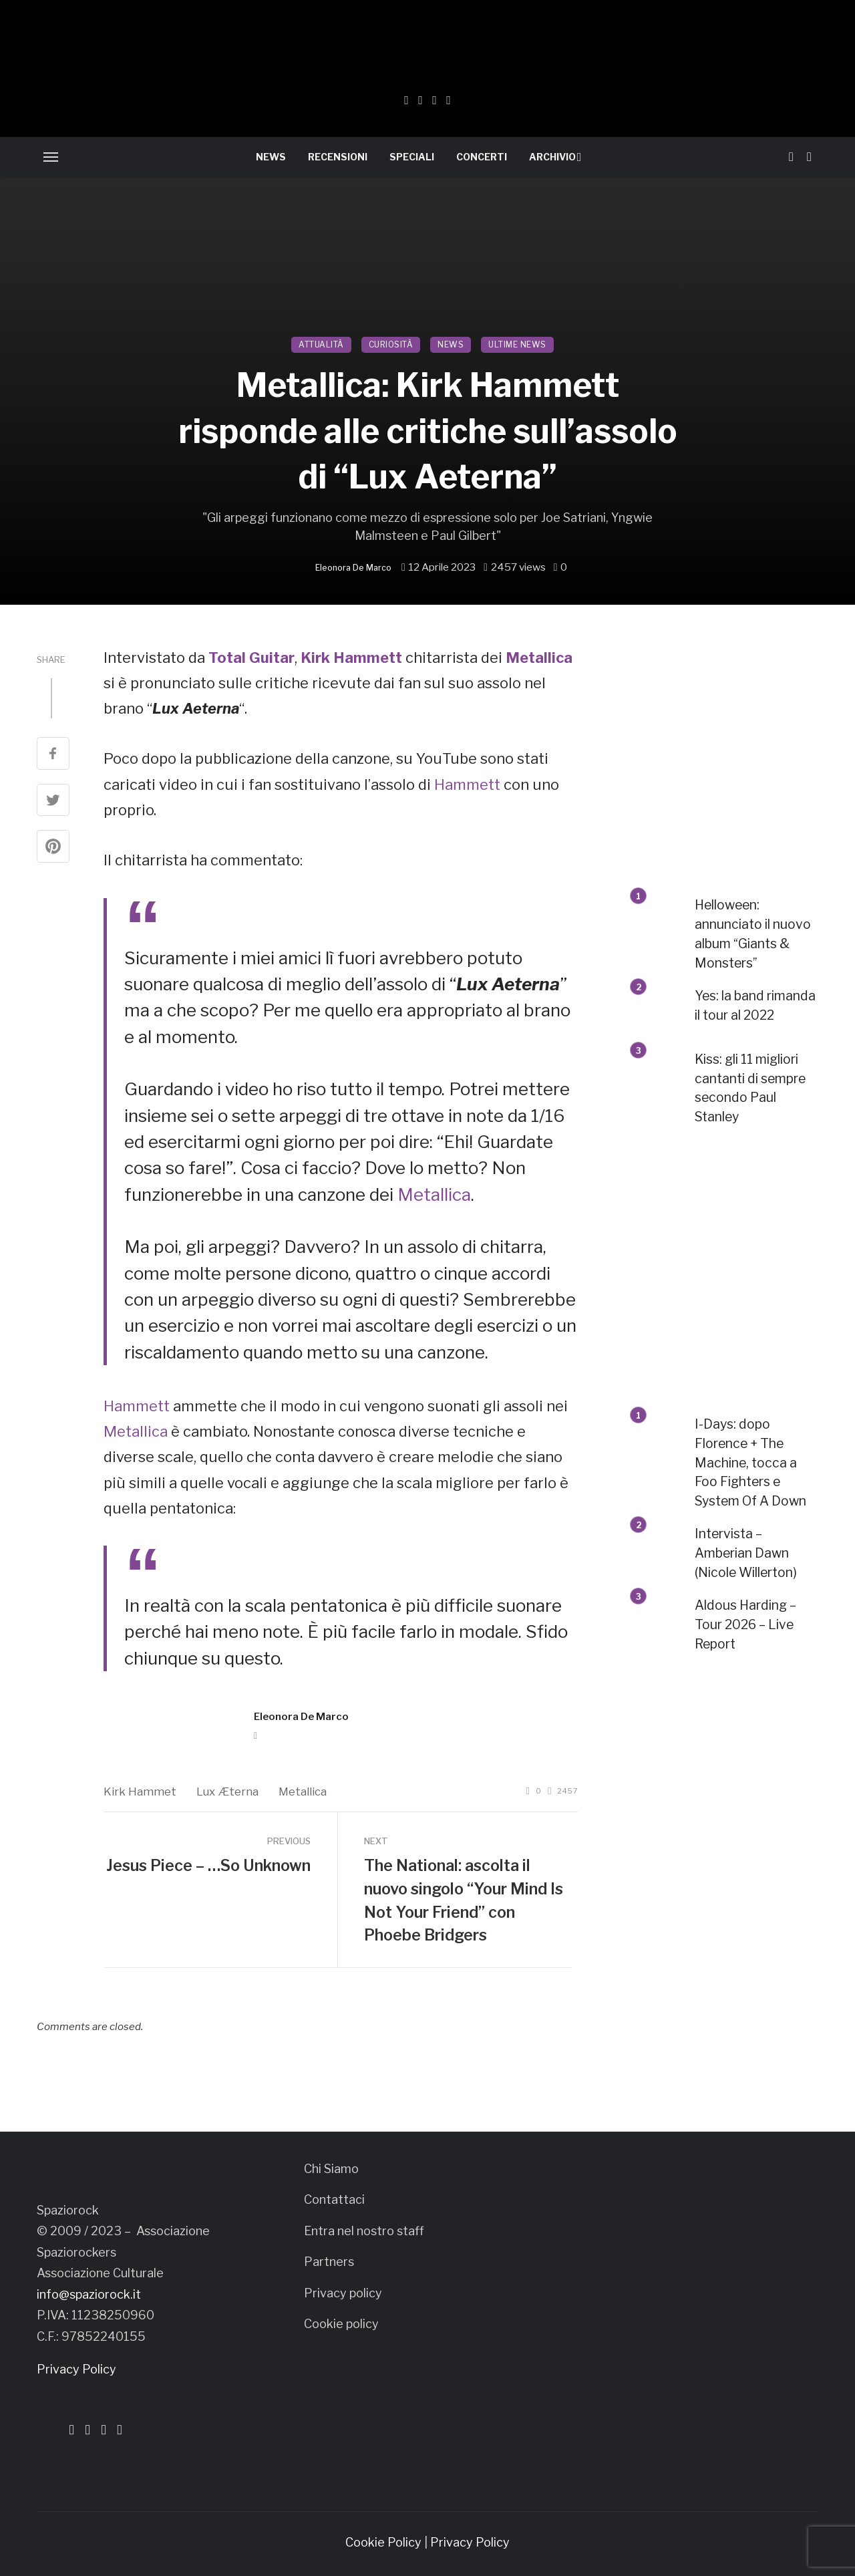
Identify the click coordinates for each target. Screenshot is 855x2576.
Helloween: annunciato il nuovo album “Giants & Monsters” (753, 934)
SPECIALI (411, 156)
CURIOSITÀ (391, 344)
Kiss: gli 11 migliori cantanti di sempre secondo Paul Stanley (750, 1088)
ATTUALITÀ (321, 344)
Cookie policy (341, 2324)
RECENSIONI (337, 156)
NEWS (271, 156)
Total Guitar (251, 657)
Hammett (467, 784)
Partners (329, 2262)
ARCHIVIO (552, 156)
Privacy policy (343, 2293)
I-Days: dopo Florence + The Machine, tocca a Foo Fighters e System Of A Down (750, 1463)
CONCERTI (481, 156)
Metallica (539, 657)
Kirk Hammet (140, 1791)
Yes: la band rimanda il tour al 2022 (755, 1005)
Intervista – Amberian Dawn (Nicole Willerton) (746, 1553)
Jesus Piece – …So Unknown (208, 1865)
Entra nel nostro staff (364, 2231)
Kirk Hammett (351, 657)
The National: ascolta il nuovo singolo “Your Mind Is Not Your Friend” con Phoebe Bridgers (463, 1900)
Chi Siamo (331, 2169)
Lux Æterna (227, 1791)
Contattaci (334, 2199)
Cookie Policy (383, 2542)
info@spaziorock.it (89, 2294)
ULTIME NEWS (517, 344)
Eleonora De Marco (353, 568)
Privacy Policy (76, 2369)
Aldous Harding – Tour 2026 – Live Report (745, 1624)
